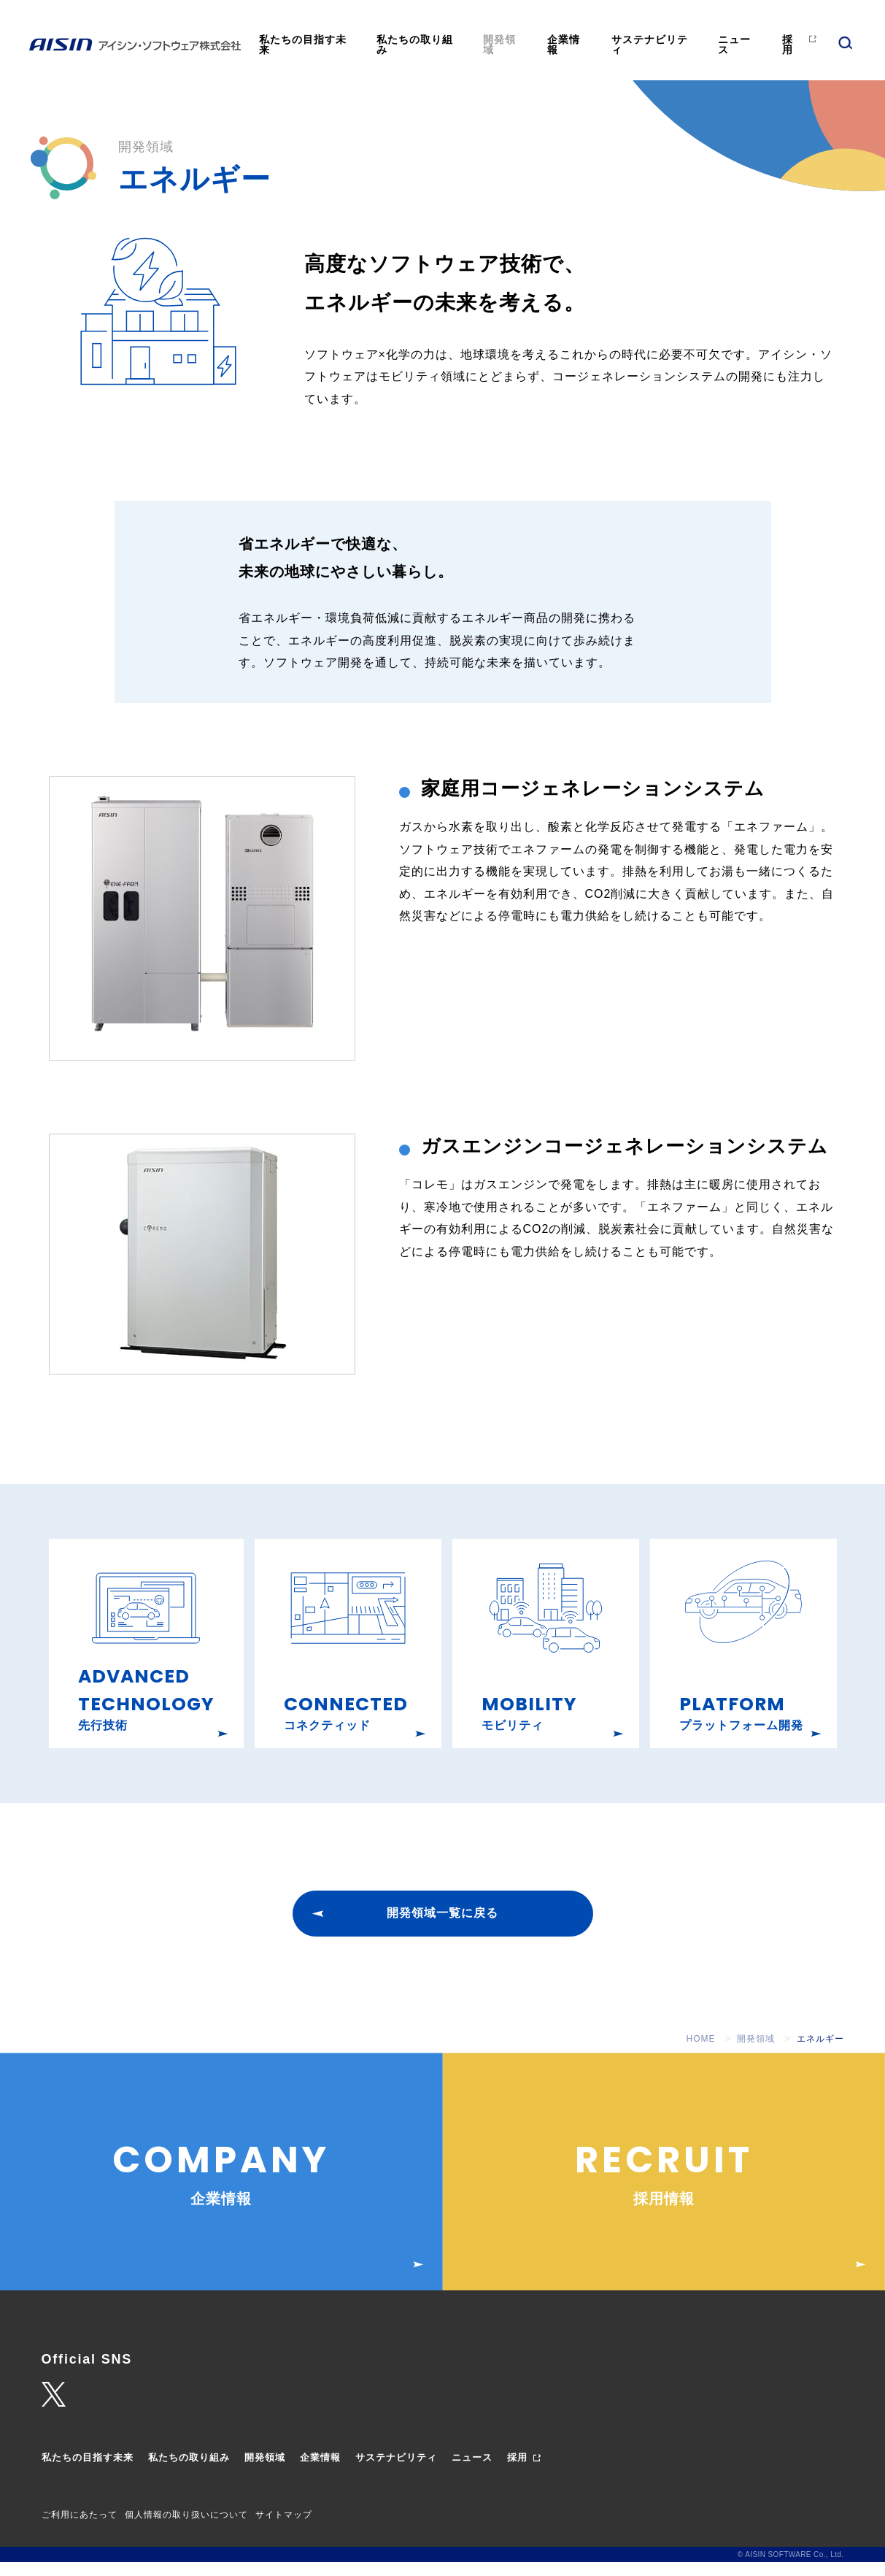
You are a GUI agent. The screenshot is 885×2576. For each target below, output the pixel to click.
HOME (701, 2053)
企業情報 (563, 44)
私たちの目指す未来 (303, 44)
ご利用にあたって (79, 2528)
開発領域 (499, 44)
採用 (787, 44)
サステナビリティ (649, 44)
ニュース (734, 44)
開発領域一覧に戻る (442, 1927)
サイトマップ (283, 2528)
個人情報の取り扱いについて (186, 2528)
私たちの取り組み (414, 44)
